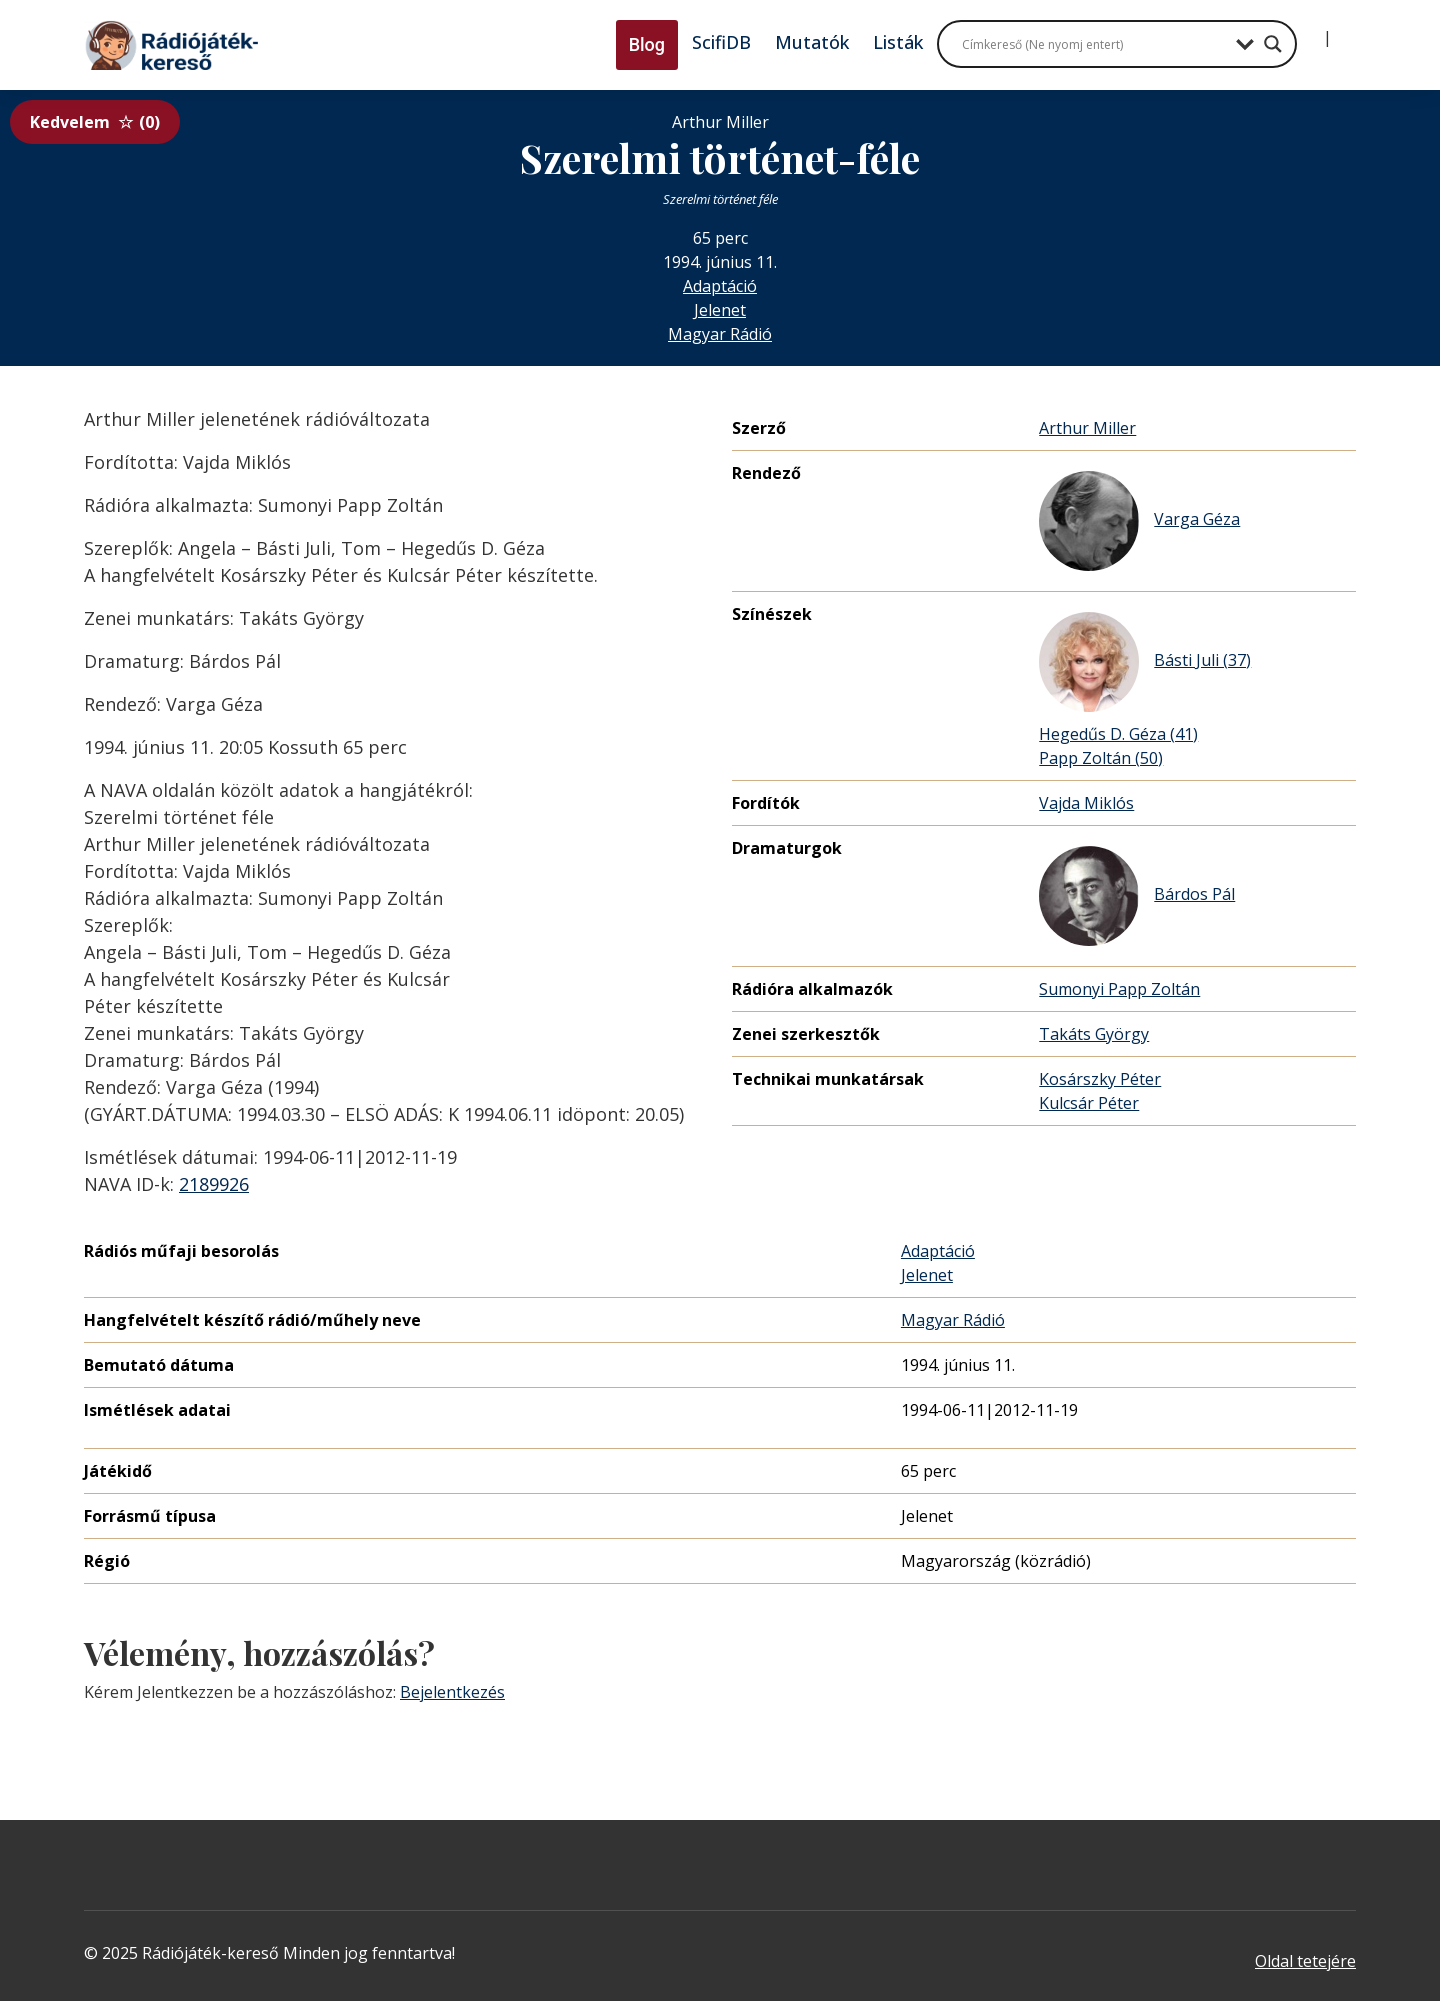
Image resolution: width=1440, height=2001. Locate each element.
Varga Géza (1139, 521)
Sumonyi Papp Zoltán (1119, 989)
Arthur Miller (1087, 428)
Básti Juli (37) (1145, 662)
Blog (647, 44)
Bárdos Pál (1137, 896)
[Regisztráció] (1344, 30)
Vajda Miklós (1086, 803)
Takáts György (1094, 1034)
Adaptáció (720, 286)
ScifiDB (721, 42)
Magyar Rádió (720, 334)
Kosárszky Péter (1100, 1079)
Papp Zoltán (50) (1101, 758)
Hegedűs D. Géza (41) (1118, 734)
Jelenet (720, 310)
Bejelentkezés (452, 1692)
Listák (898, 42)
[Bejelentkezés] (1311, 30)
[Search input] (1094, 44)
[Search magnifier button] (1273, 44)
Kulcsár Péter (1089, 1103)
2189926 (214, 1184)
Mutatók (812, 42)
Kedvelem (95, 122)
